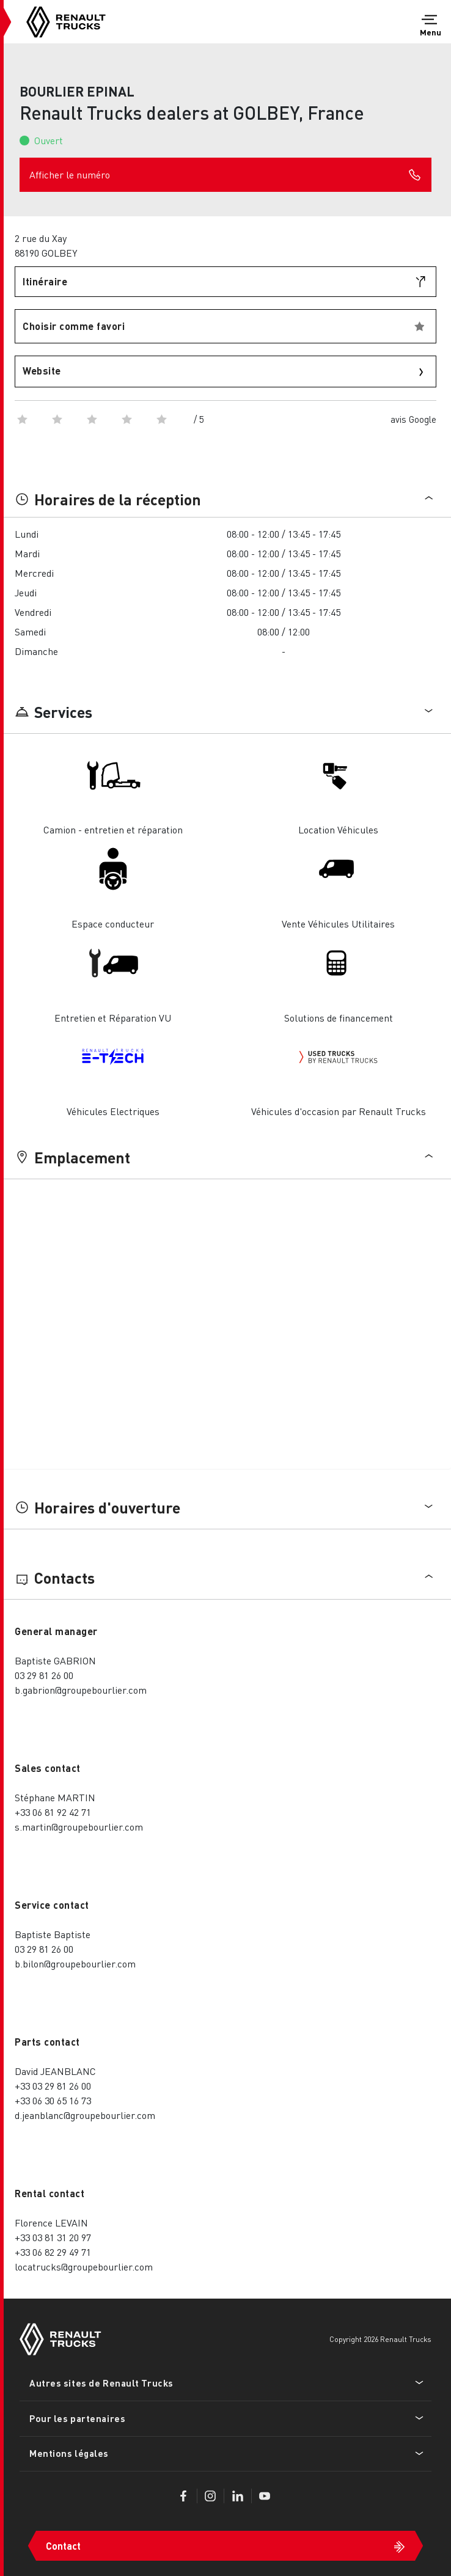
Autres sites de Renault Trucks (101, 2383)
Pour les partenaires (77, 2418)
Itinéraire (45, 281)
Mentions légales (69, 2453)
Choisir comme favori (74, 326)
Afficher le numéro (225, 174)
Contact (63, 2545)
